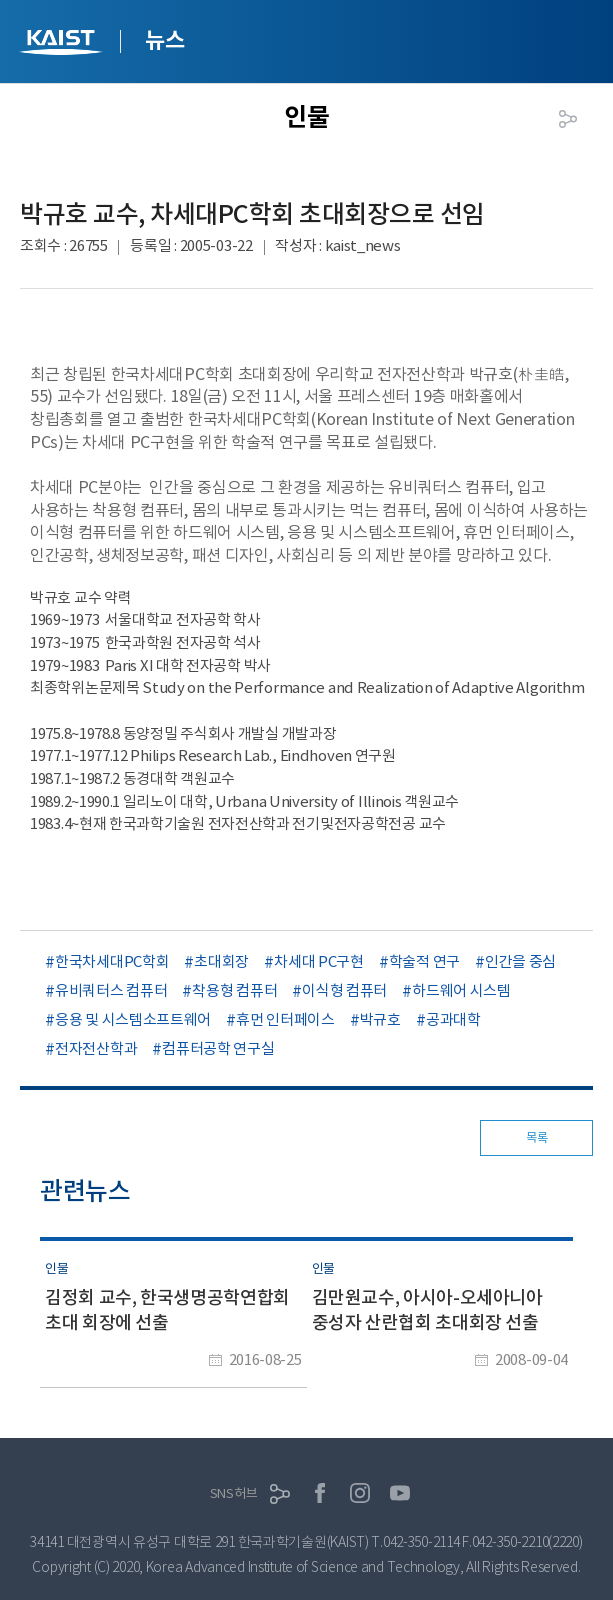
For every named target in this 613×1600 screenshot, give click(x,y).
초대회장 (221, 961)
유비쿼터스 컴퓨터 (111, 990)
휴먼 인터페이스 (285, 1019)
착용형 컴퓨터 (234, 990)
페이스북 (320, 1493)
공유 (568, 119)
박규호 (380, 1019)
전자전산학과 (96, 1048)
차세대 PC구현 (319, 961)
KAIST (63, 44)
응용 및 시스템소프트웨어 (133, 1019)
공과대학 (453, 1019)
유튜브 (400, 1493)
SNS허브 (234, 1493)
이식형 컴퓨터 (344, 990)
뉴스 (164, 40)
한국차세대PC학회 (112, 961)
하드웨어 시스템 (461, 990)
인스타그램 (360, 1493)
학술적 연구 (424, 961)
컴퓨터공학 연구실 (218, 1048)
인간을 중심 (520, 961)
